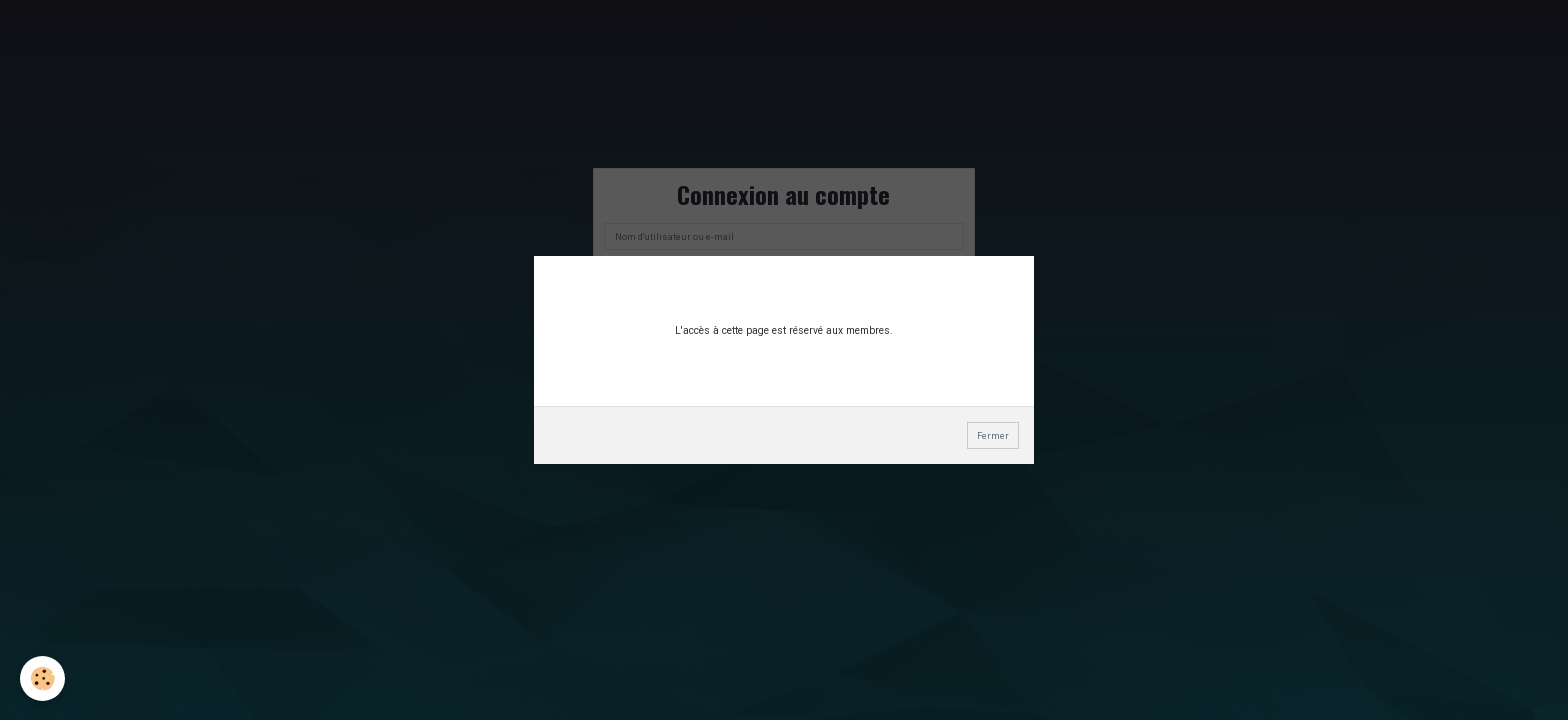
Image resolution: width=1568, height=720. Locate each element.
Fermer (993, 435)
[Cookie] (42, 678)
